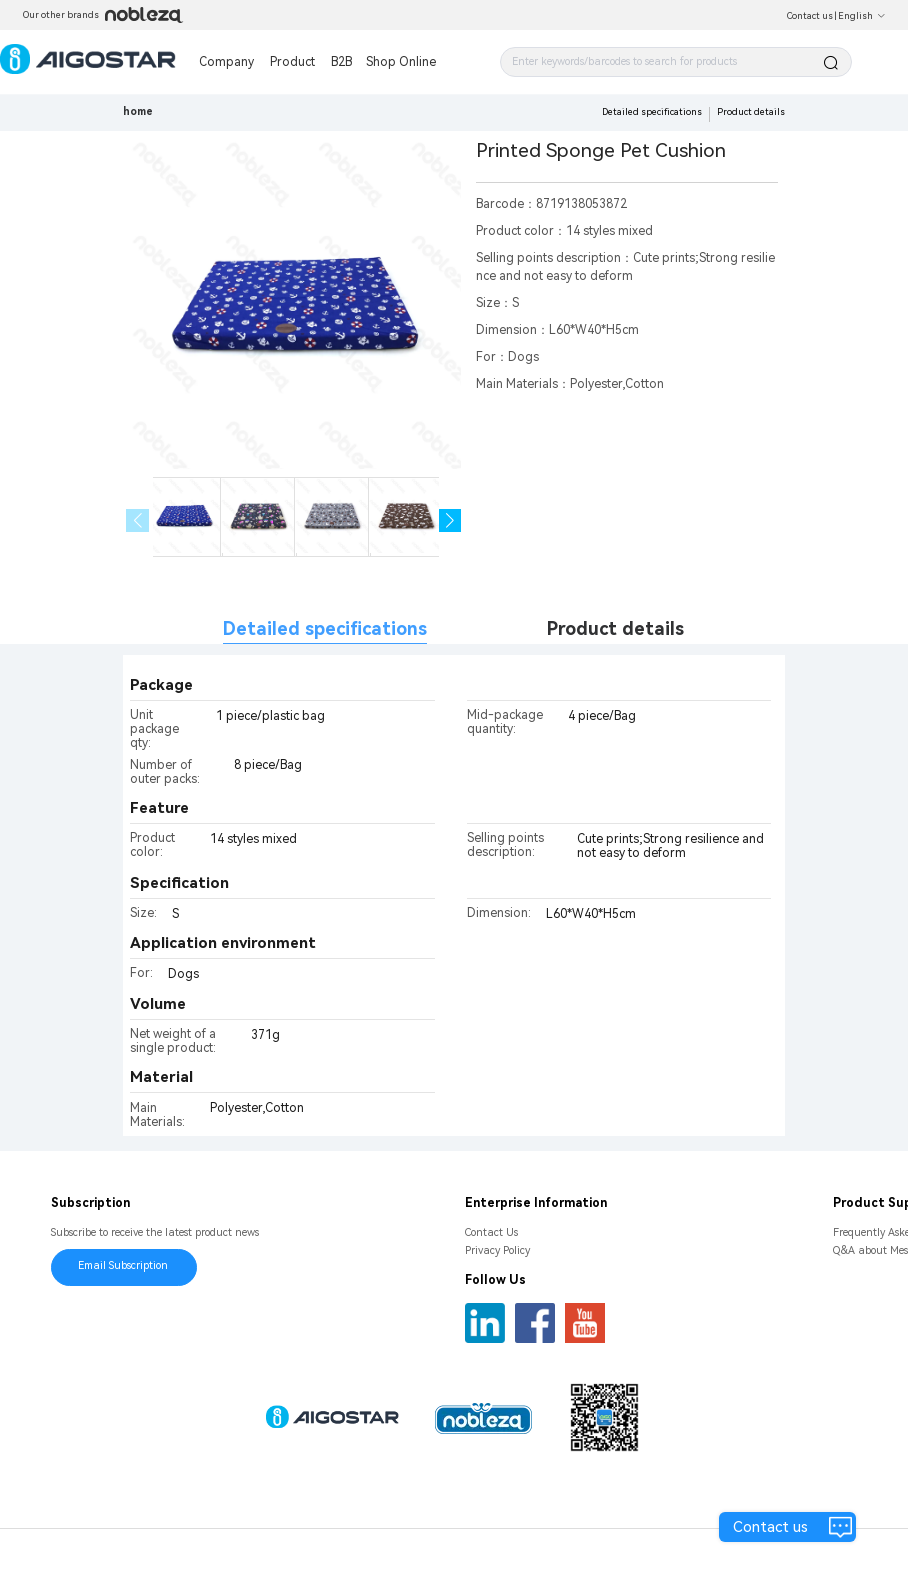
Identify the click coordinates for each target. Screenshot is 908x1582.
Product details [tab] (615, 628)
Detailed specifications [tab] (325, 628)
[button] (450, 520)
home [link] (138, 111)
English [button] (862, 16)
